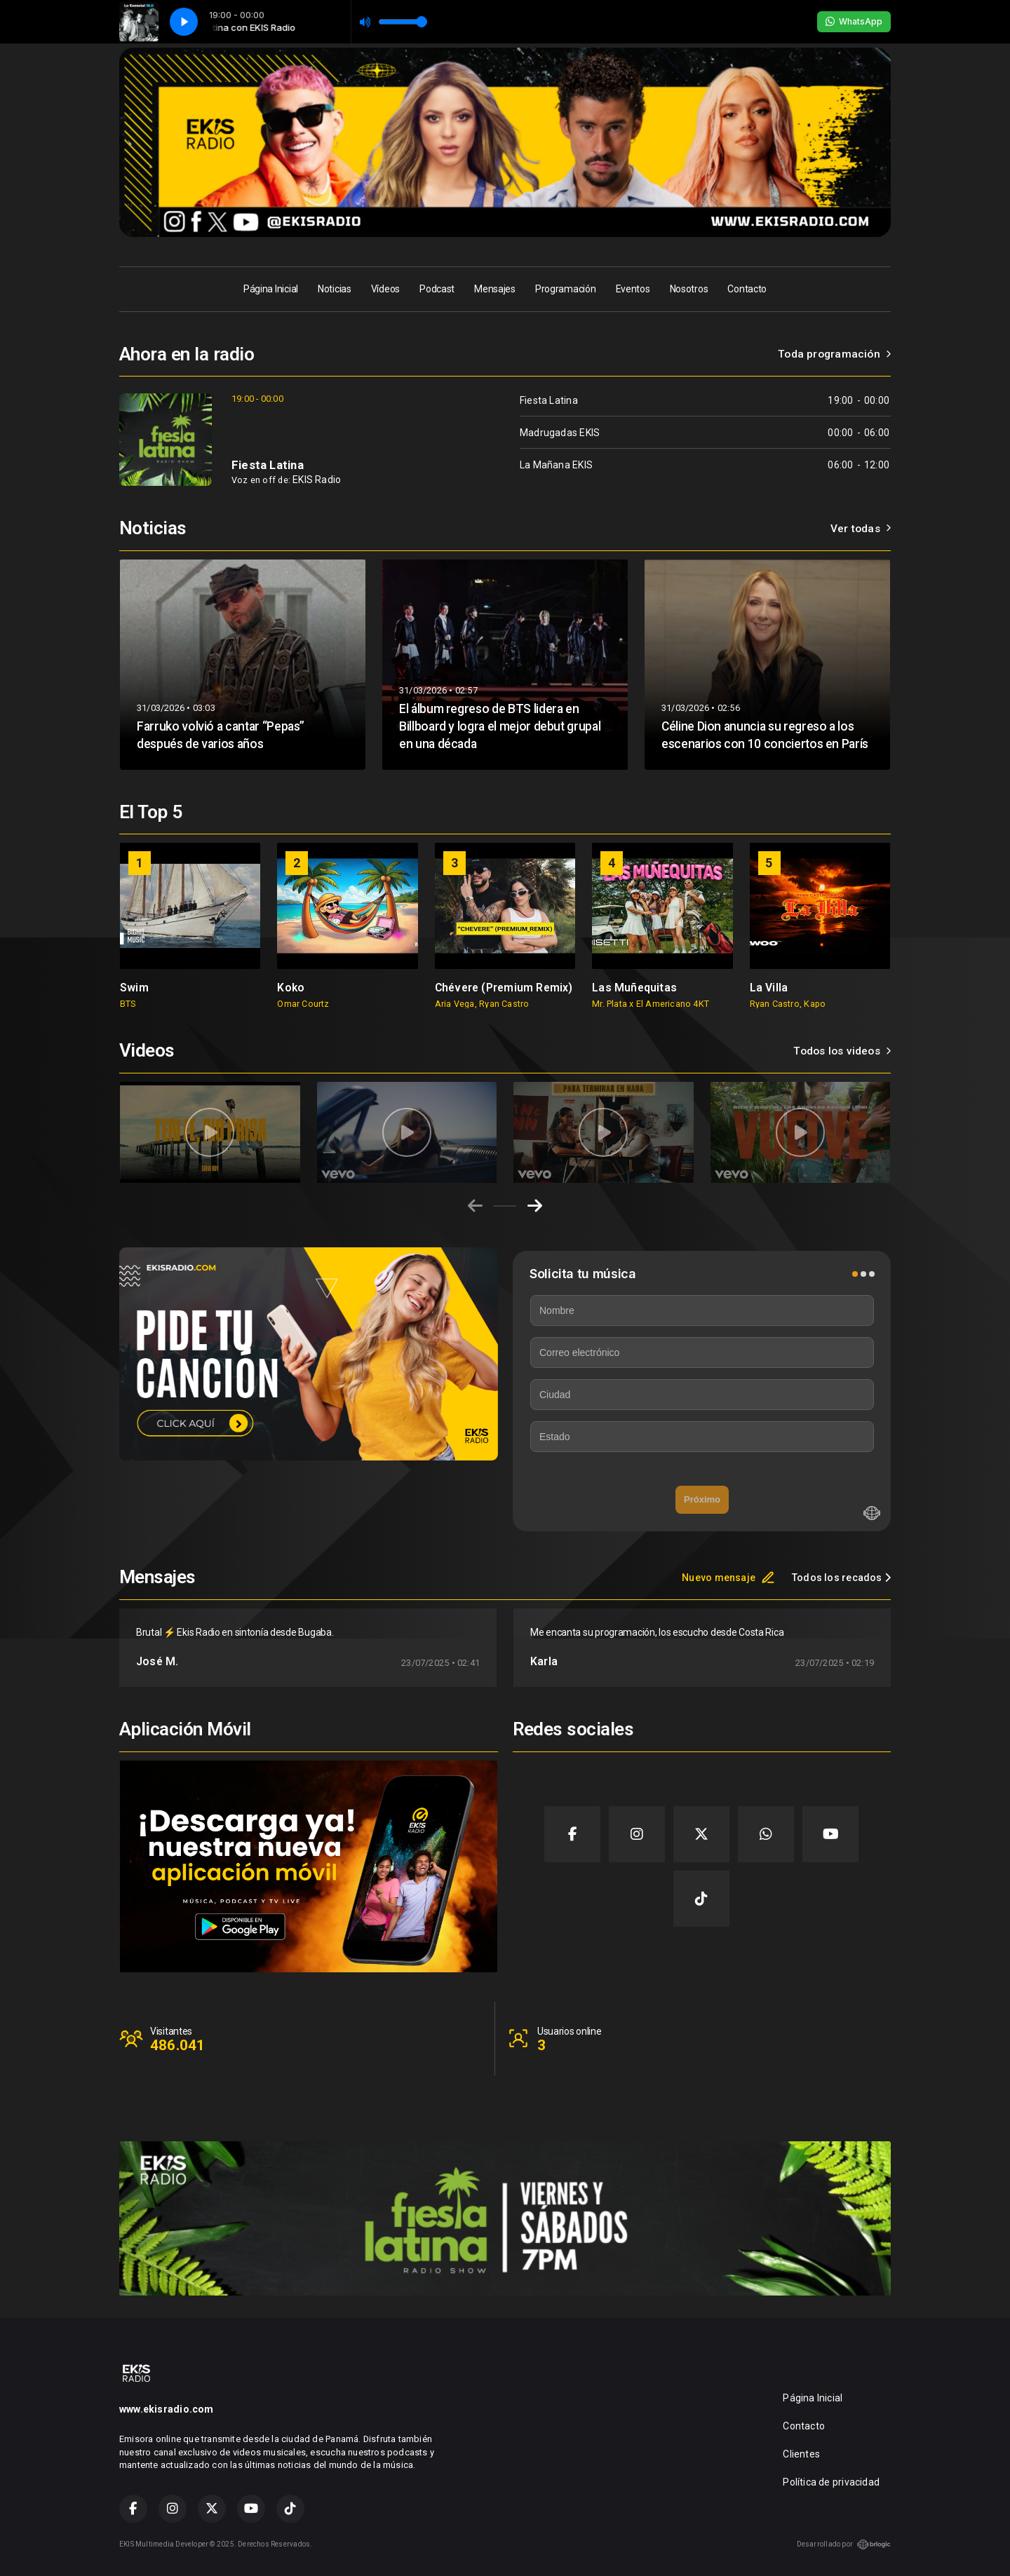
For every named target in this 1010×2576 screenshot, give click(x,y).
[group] (190, 925)
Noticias (334, 288)
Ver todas (860, 528)
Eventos (633, 288)
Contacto (747, 288)
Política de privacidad (831, 2482)
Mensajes (495, 288)
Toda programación (834, 354)
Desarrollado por (844, 2544)
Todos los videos (842, 1051)
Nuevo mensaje (728, 1578)
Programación (565, 288)
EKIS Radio (316, 479)
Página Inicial (270, 288)
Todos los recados (841, 1577)
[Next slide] (534, 1206)
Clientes (801, 2454)
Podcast (436, 288)
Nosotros (689, 288)
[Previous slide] (475, 1206)
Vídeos (385, 288)
